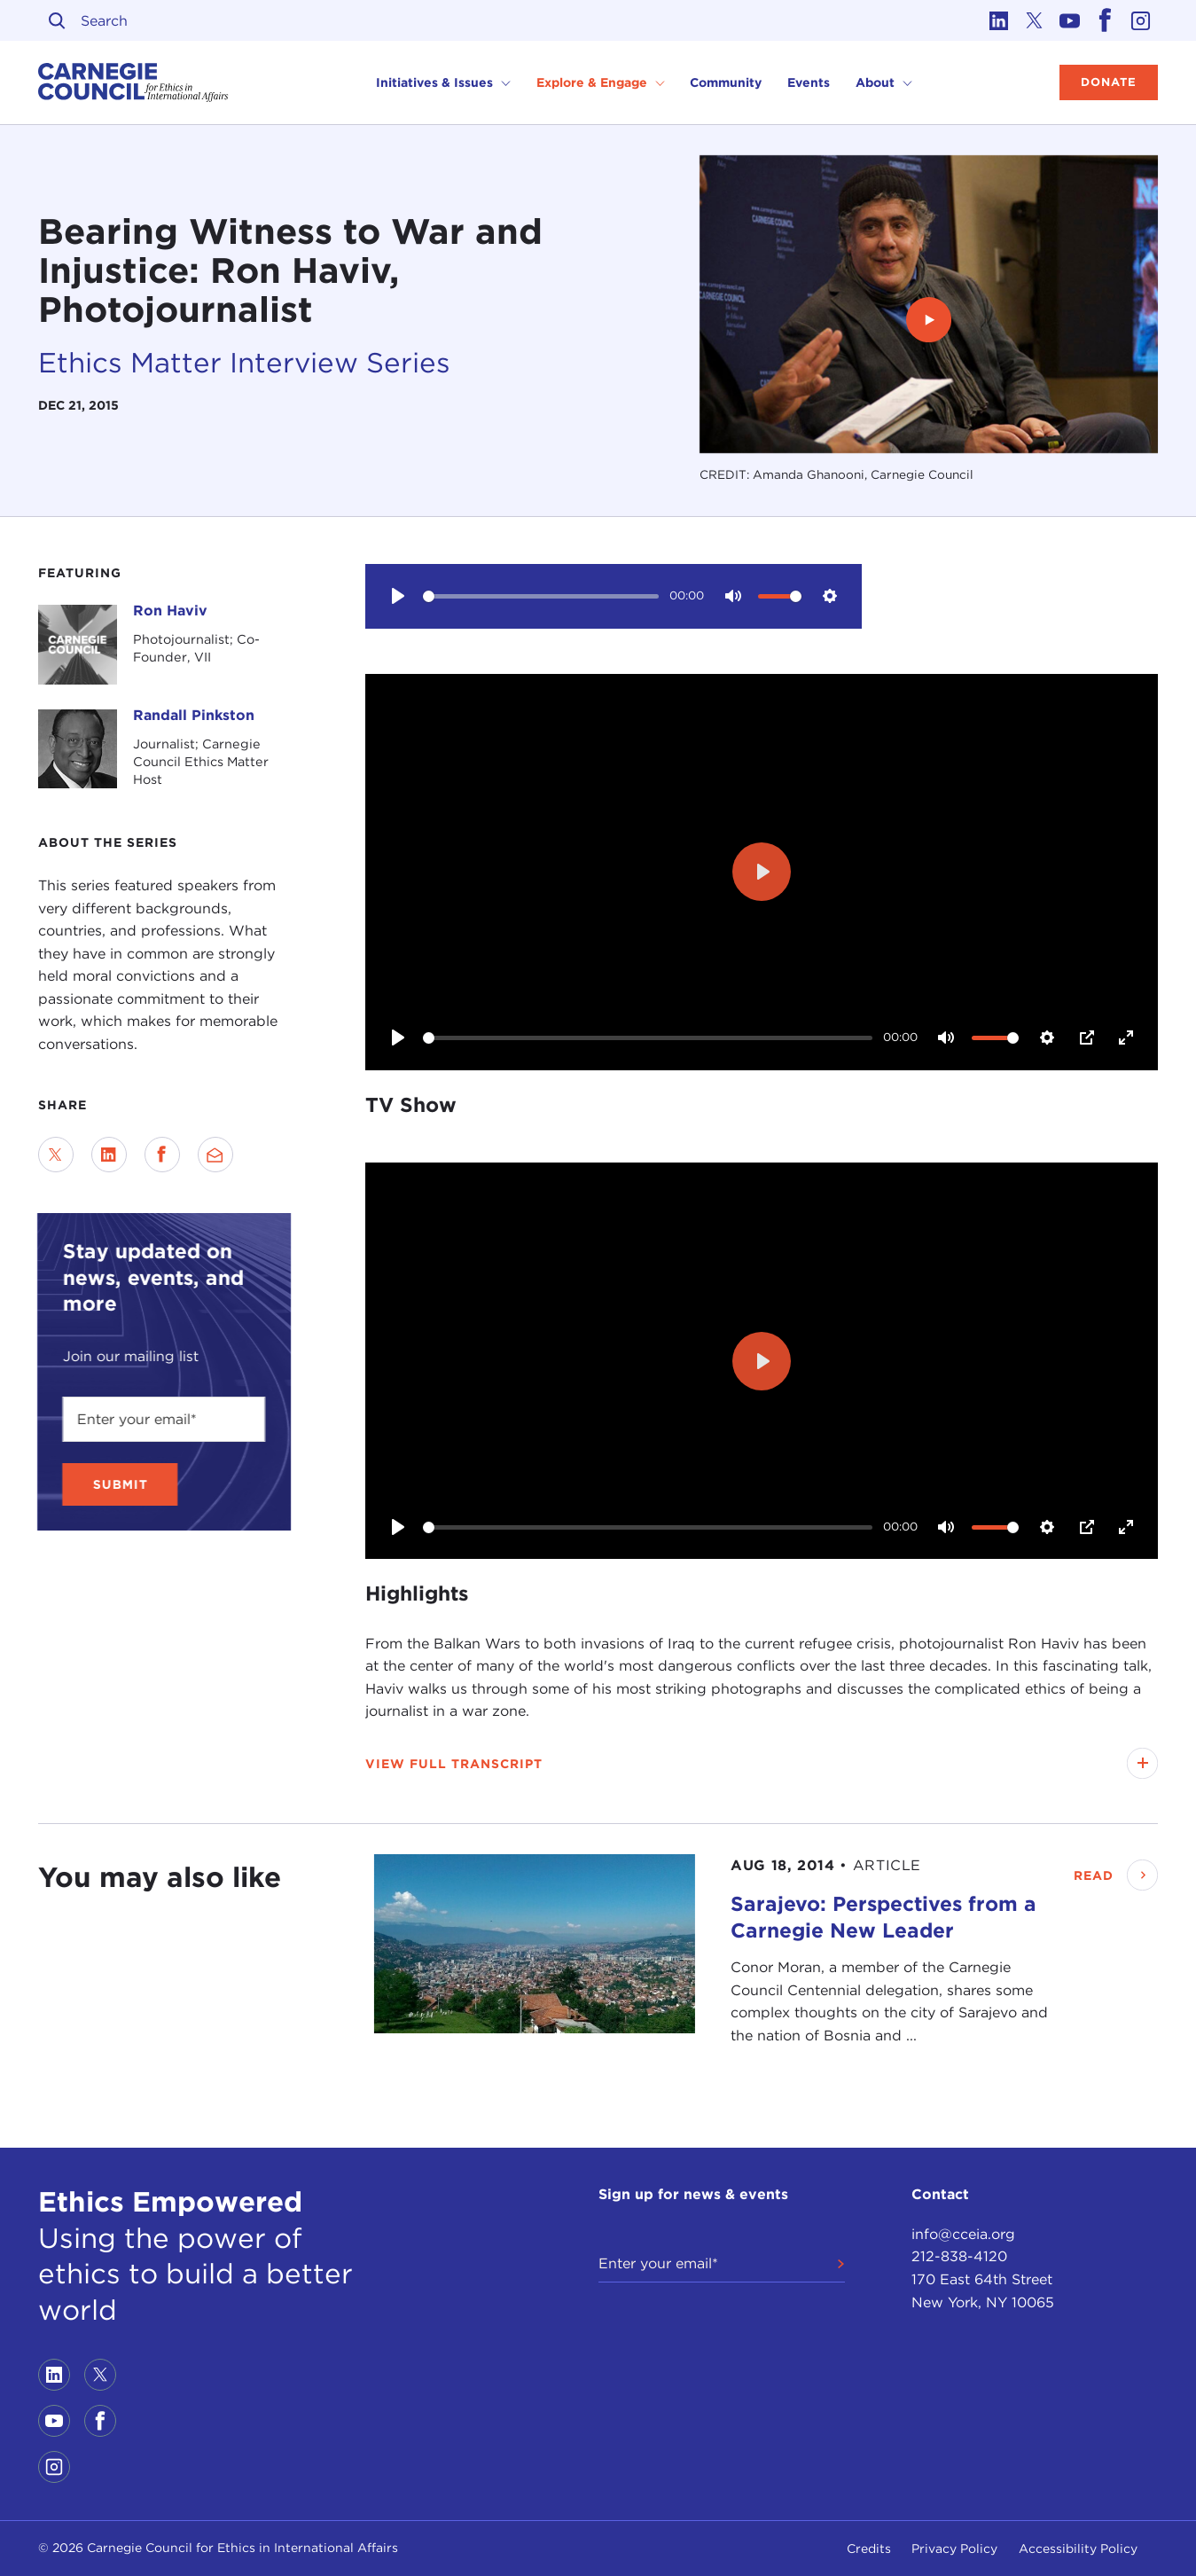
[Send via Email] (215, 1154)
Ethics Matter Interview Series (244, 363)
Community (726, 82)
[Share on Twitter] (56, 1154)
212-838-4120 (959, 2256)
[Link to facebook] (1104, 20)
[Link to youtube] (1069, 20)
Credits (869, 2548)
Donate (1109, 82)
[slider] (541, 596)
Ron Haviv (170, 610)
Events (808, 82)
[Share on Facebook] (162, 1154)
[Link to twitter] (1033, 20)
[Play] (397, 596)
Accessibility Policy (1078, 2548)
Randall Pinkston (193, 715)
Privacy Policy (954, 2548)
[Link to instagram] (1140, 20)
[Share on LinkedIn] (109, 1154)
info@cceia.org (963, 2234)
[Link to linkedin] (998, 20)
